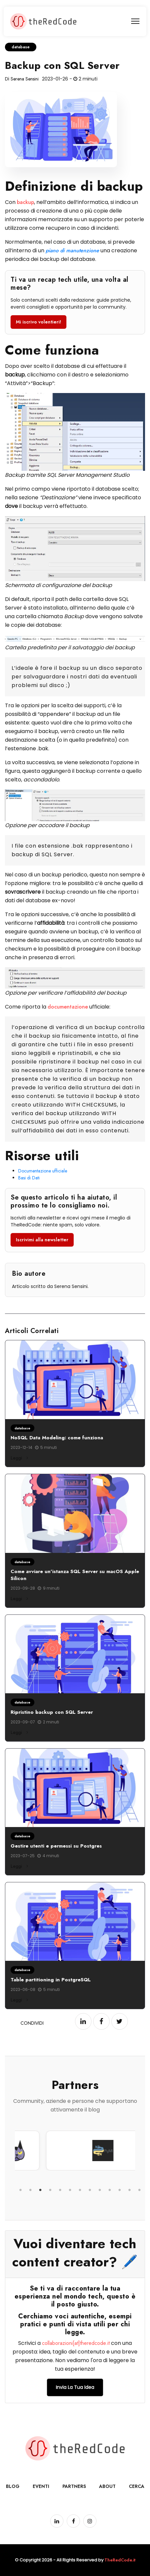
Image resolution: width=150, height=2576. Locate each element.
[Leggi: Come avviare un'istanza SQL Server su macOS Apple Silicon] (75, 1513)
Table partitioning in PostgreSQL (51, 1979)
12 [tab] (129, 2190)
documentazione (68, 1007)
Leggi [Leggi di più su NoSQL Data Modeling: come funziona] (19, 1458)
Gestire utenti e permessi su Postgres (56, 1846)
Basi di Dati (29, 1177)
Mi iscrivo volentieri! (38, 322)
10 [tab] (109, 2190)
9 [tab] (99, 2190)
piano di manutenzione (72, 250)
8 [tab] (90, 2190)
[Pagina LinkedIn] (56, 2521)
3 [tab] (40, 2190)
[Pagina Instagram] (89, 2521)
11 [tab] (119, 2190)
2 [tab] (30, 2190)
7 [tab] (80, 2190)
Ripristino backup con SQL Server (52, 1712)
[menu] (135, 21)
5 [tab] (60, 2190)
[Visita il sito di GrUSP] (68, 2150)
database (21, 47)
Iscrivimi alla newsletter (42, 1239)
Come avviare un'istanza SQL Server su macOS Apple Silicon (75, 1575)
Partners (74, 2486)
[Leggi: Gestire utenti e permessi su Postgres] (75, 1788)
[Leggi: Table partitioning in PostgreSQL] (75, 1921)
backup (25, 202)
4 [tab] (50, 2190)
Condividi (32, 2023)
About (107, 2486)
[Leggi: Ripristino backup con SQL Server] (75, 1654)
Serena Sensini (25, 78)
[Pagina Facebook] (73, 2521)
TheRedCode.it (119, 2560)
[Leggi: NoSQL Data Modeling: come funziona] (75, 1379)
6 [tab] (70, 2190)
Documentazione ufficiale (42, 1170)
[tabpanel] (68, 2150)
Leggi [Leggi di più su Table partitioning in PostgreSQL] (19, 2000)
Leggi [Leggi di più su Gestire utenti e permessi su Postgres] (19, 1866)
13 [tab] (139, 2190)
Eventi (41, 2486)
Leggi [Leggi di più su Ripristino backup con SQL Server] (19, 1732)
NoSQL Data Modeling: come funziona (57, 1437)
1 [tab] (20, 2190)
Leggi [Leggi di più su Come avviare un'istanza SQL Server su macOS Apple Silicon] (19, 1598)
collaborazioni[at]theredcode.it (76, 2343)
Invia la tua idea (75, 2387)
